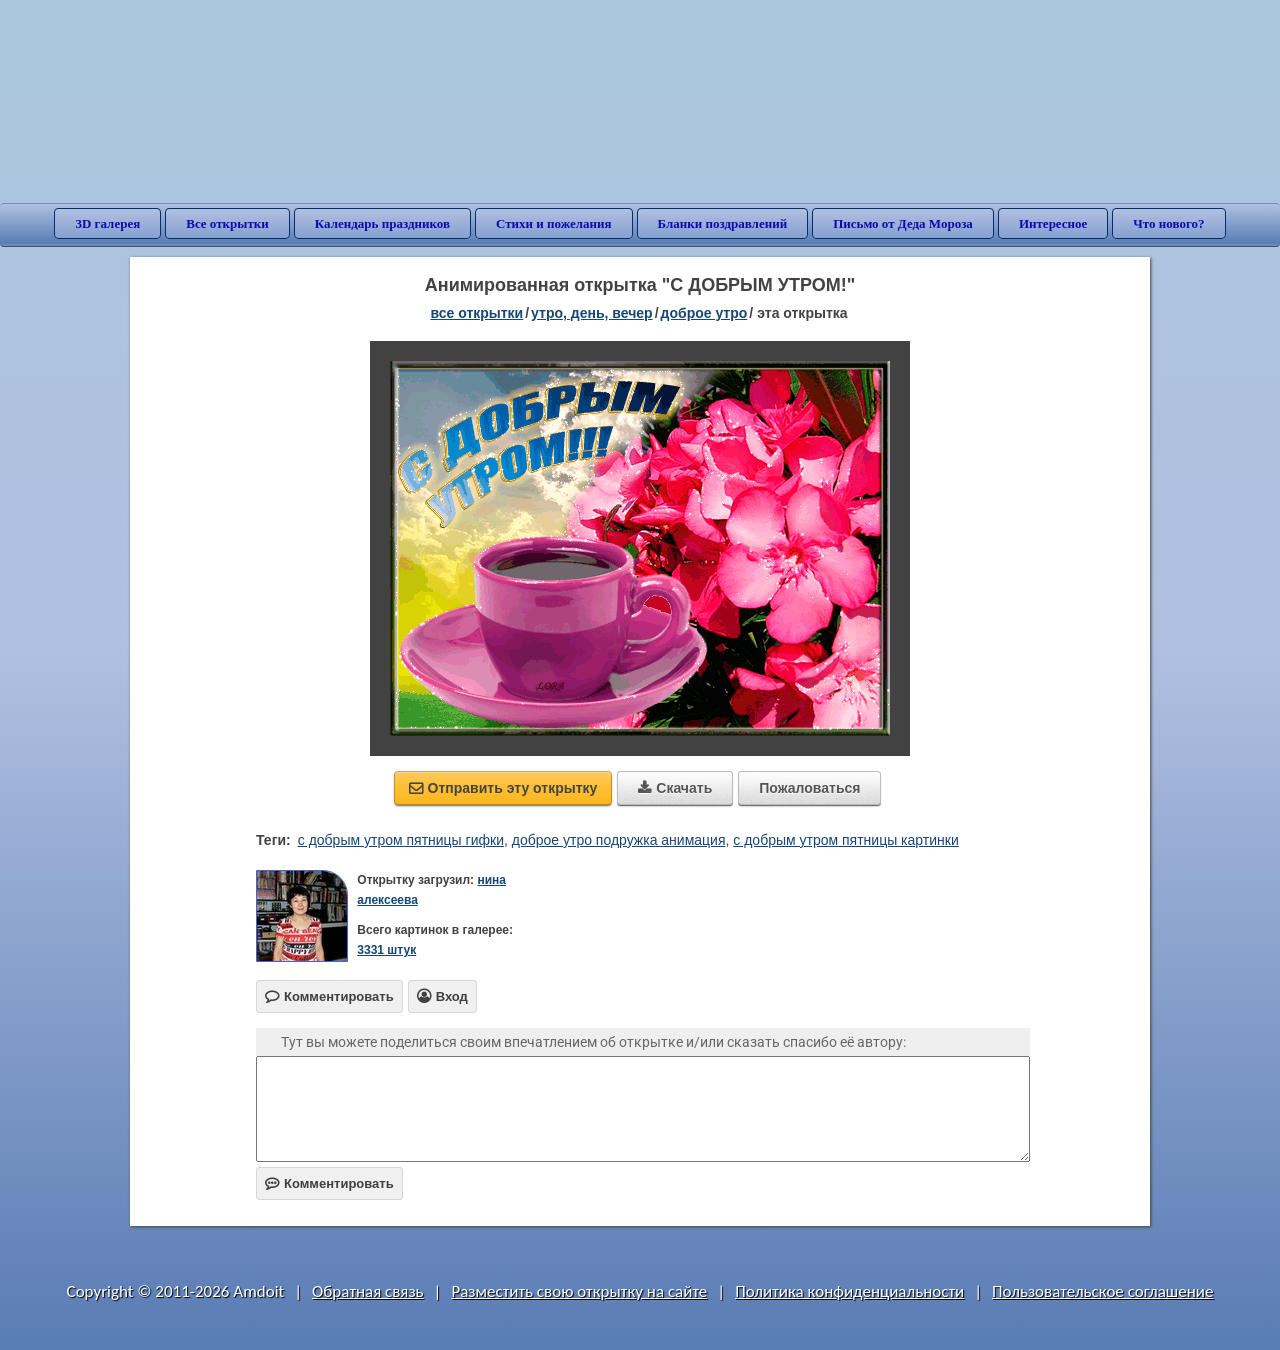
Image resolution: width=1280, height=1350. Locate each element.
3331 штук (386, 950)
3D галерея (107, 223)
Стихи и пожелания (554, 223)
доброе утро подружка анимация (619, 840)
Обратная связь (368, 1291)
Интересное (1053, 223)
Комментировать (329, 1183)
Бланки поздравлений (723, 223)
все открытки (476, 313)
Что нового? (1168, 223)
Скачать (675, 788)
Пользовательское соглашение (1102, 1291)
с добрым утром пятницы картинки (845, 840)
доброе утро (704, 313)
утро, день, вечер (592, 313)
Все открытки (227, 223)
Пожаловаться (809, 788)
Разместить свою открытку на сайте (579, 1291)
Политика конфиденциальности (849, 1291)
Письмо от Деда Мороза (903, 223)
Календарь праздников (382, 223)
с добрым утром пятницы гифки (401, 840)
